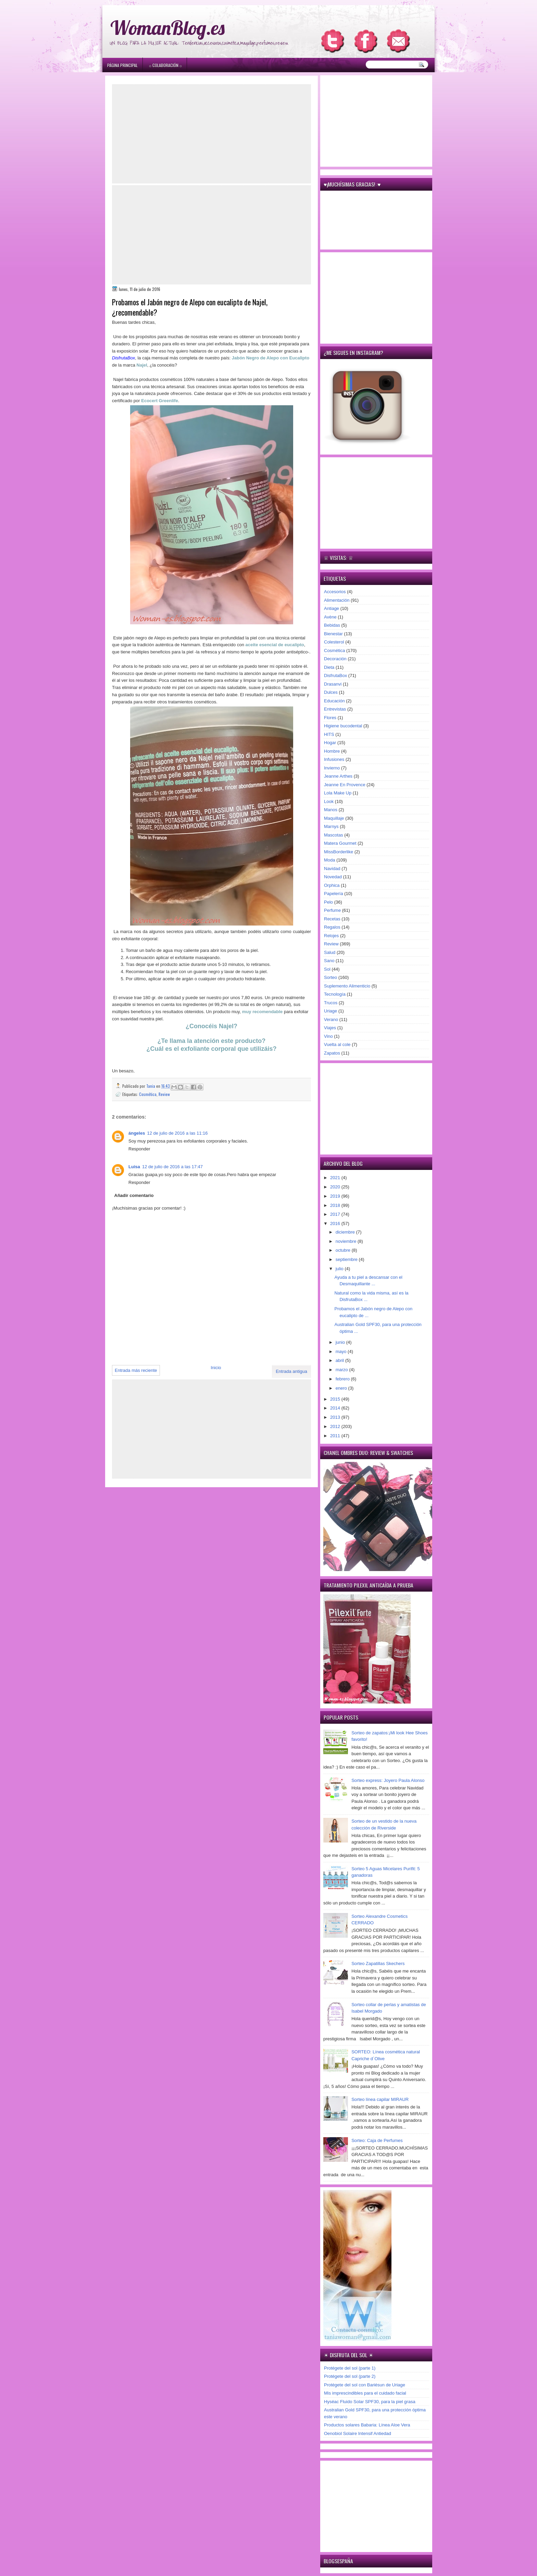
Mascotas (333, 835)
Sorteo (330, 977)
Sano (329, 960)
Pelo (328, 902)
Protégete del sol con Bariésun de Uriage (364, 2384)
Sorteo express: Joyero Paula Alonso (387, 1780)
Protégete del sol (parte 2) (349, 2376)
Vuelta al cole (337, 1044)
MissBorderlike (338, 851)
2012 (335, 1426)
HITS (329, 734)
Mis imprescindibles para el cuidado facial (365, 2393)
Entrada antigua (291, 1371)
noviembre (347, 1241)
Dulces (331, 692)
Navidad (332, 868)
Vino (328, 1036)
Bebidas (332, 625)
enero (342, 1388)
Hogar (330, 742)
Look (329, 801)
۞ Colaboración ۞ (165, 65)
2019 (335, 1196)
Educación (334, 700)
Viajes (330, 1027)
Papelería (333, 893)
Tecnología (335, 994)
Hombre (332, 751)
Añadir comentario (134, 1195)
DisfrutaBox (335, 675)
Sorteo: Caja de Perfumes (377, 2140)
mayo (342, 1351)
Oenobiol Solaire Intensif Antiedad (357, 2433)
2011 (335, 1435)
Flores (330, 717)
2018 (335, 1205)
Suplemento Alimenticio (347, 986)
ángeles (136, 1133)
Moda (329, 860)
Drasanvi (332, 684)
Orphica (332, 885)
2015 (335, 1399)
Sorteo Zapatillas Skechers (377, 1963)
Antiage (331, 608)
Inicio (216, 1367)
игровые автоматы (156, 3)
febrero (343, 1378)
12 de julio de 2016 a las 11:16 (177, 1133)
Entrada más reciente (136, 1370)
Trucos (330, 1002)
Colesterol (334, 642)
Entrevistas (335, 709)
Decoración (335, 658)
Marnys (331, 826)
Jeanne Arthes (338, 776)
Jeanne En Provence (344, 784)
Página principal (122, 65)
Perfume (332, 910)
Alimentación (336, 600)
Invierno (332, 767)
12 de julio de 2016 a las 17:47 (172, 1166)
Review (164, 1094)
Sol (327, 969)
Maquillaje (334, 818)
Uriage (330, 1010)
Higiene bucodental (343, 725)
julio (340, 1268)
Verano (331, 1019)
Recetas (332, 918)
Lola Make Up (337, 792)
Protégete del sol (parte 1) (349, 2368)
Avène (330, 617)
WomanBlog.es (167, 27)
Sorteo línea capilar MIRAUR (380, 2099)
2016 (335, 1223)
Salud (329, 952)
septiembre (347, 1259)
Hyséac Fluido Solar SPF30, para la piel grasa (369, 2401)
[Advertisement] (211, 134)
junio (341, 1342)
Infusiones (334, 759)
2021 (335, 1177)
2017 (335, 1214)
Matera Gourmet (340, 843)
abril (340, 1360)
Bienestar (333, 633)
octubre (344, 1250)
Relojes (331, 935)
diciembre (346, 1232)
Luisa (134, 1166)
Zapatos (332, 1053)
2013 (335, 1417)
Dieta (329, 667)
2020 (335, 1186)
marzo (342, 1369)
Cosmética (148, 1094)
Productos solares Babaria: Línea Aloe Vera (367, 2424)
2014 (335, 1408)
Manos (330, 809)
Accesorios (335, 591)
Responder (139, 1148)
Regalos (332, 927)
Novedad (333, 876)
